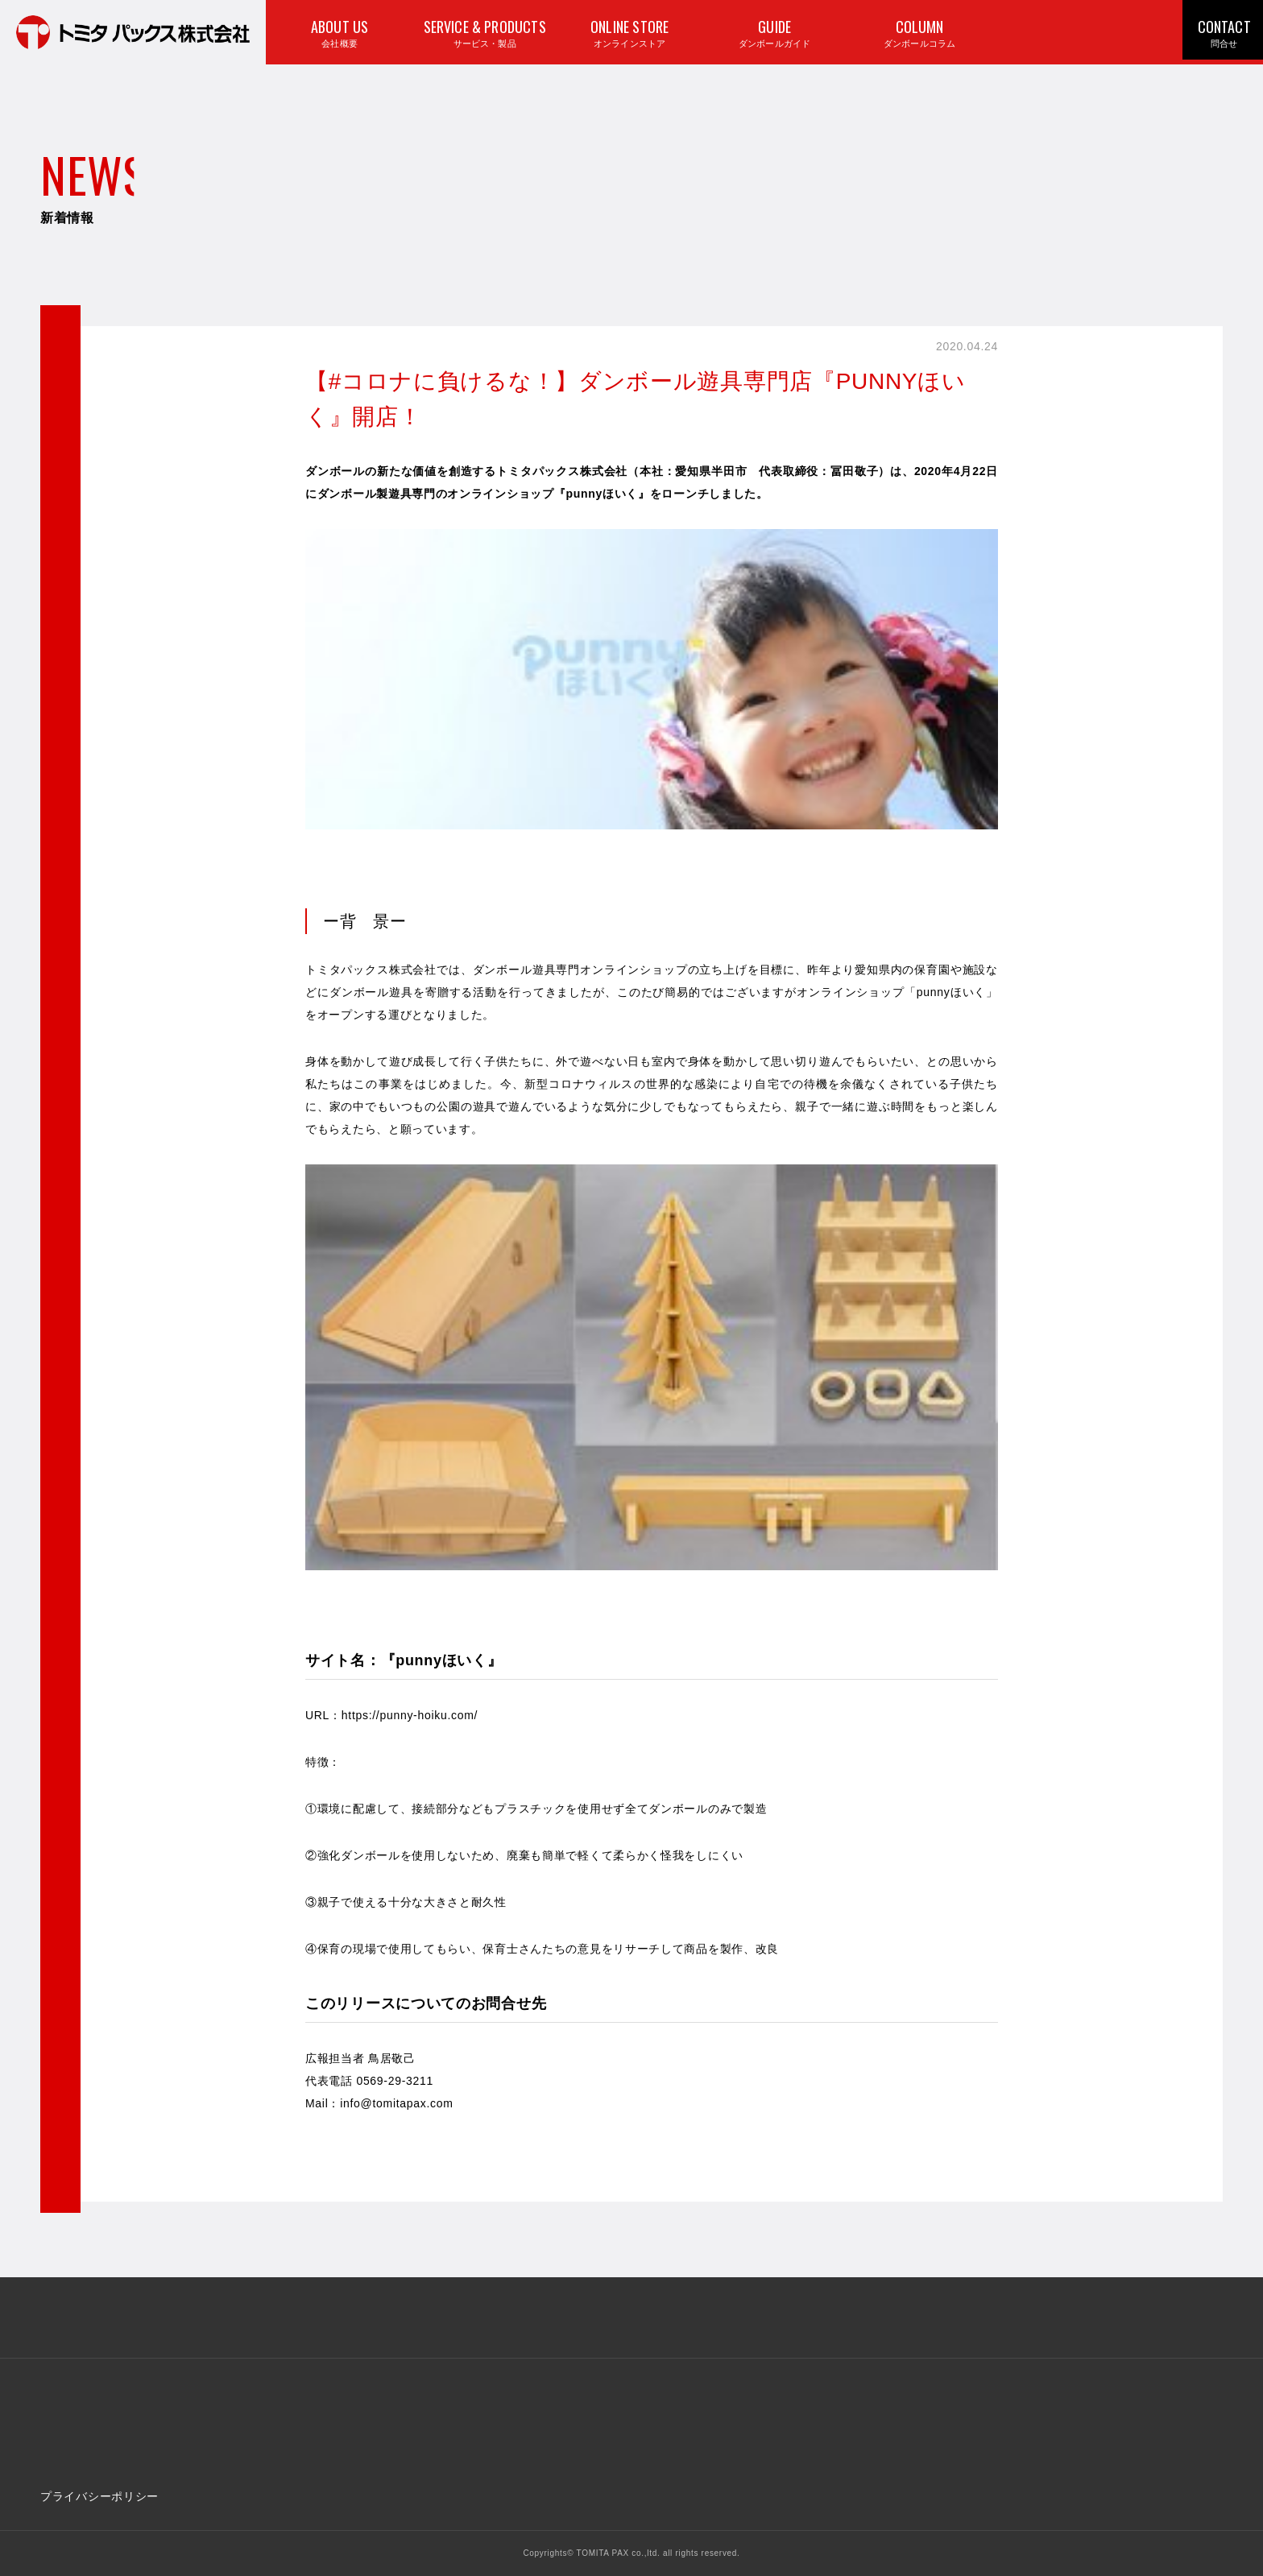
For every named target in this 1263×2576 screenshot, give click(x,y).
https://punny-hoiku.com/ (410, 1715)
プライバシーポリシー (99, 2496)
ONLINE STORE (628, 36)
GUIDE (773, 36)
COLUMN (918, 36)
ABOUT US (338, 36)
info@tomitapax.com (396, 2103)
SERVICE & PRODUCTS (483, 36)
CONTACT (1222, 35)
